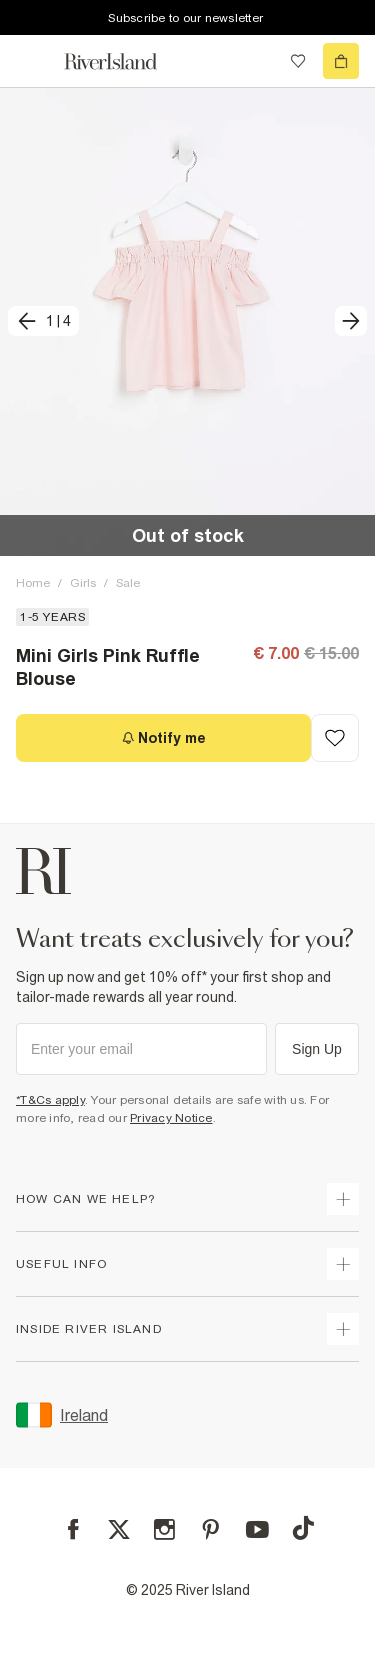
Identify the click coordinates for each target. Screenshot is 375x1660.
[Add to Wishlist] (335, 738)
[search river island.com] (257, 61)
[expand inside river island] (343, 1329)
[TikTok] (303, 1528)
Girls (83, 583)
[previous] (43, 321)
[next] (351, 321)
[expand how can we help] (343, 1199)
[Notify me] (163, 738)
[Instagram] (164, 1529)
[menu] (34, 61)
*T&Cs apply (50, 1100)
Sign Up (317, 1049)
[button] (187, 321)
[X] (119, 1530)
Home (33, 583)
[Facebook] (73, 1529)
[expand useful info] (343, 1264)
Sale (128, 583)
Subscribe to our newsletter (185, 18)
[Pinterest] (210, 1529)
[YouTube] (257, 1529)
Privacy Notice (171, 1118)
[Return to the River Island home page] (124, 61)
